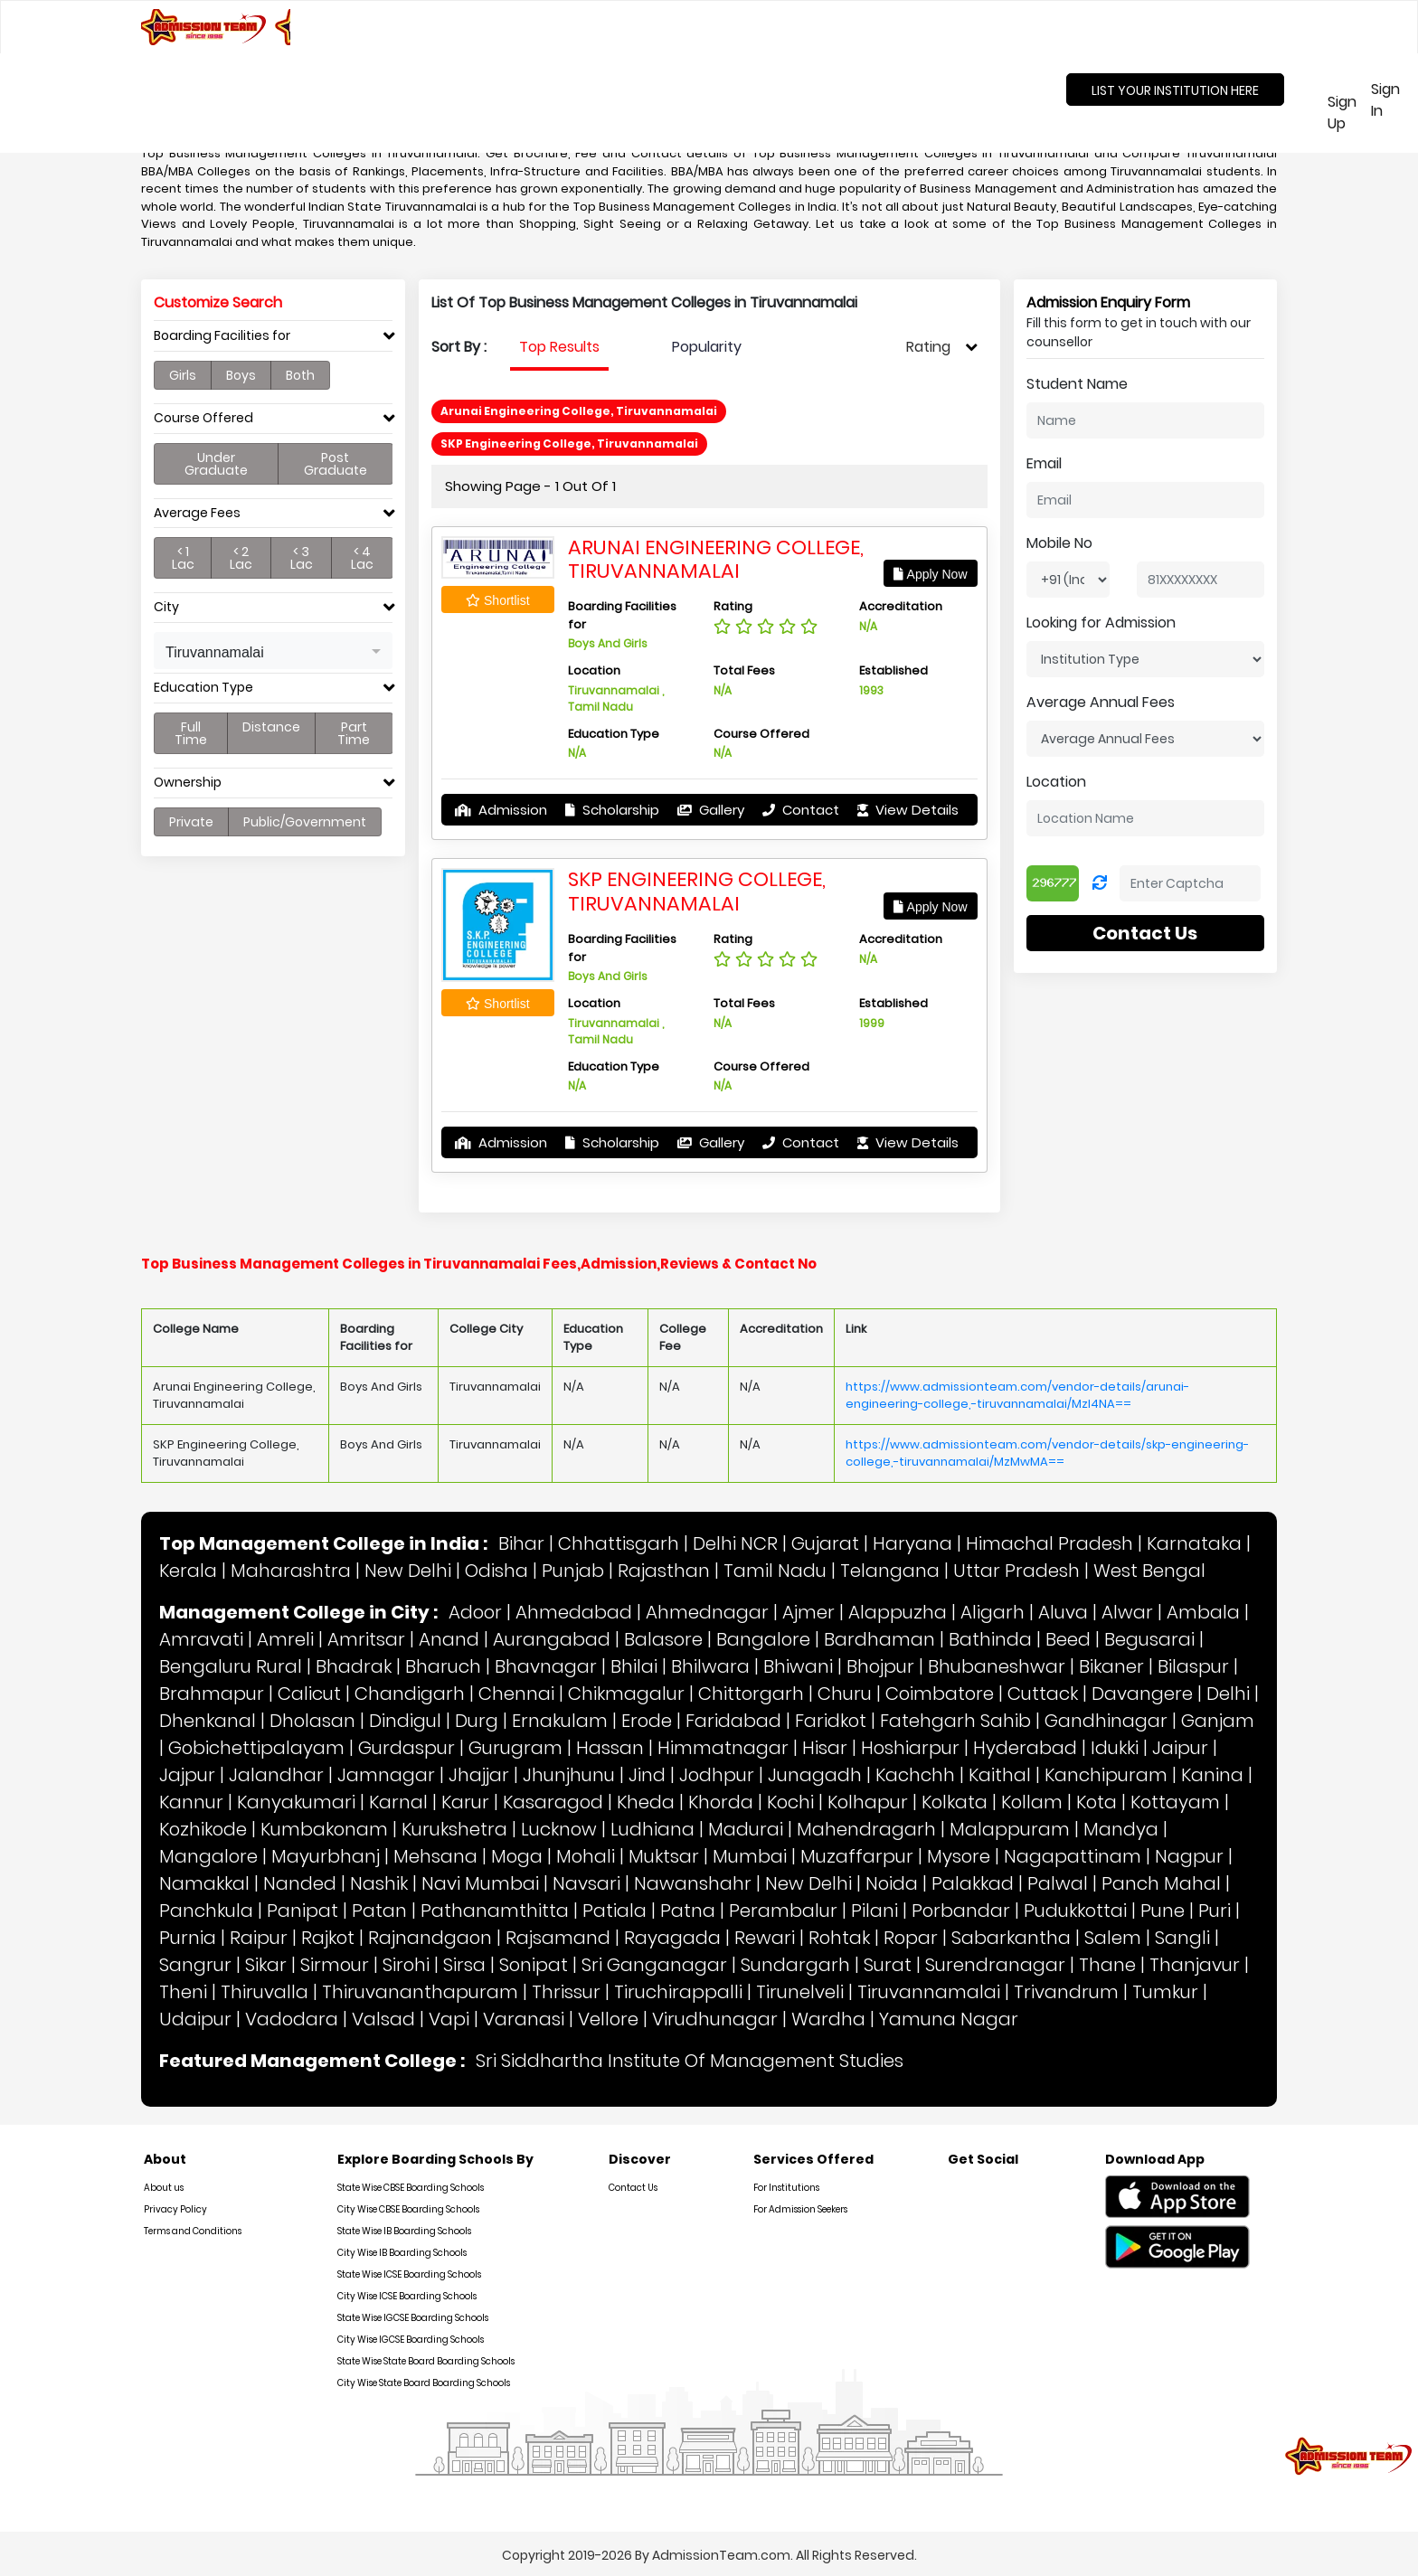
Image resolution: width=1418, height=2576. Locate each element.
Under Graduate (216, 463)
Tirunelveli (800, 1992)
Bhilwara (710, 1666)
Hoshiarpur (910, 1747)
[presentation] (559, 347)
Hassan (610, 1747)
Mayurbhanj (325, 1856)
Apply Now (930, 574)
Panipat (302, 1910)
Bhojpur (880, 1666)
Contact (800, 809)
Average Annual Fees (1100, 702)
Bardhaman (879, 1639)
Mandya (1120, 1829)
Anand (449, 1639)
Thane (1107, 1964)
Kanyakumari (296, 1802)
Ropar (911, 1937)
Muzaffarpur (856, 1856)
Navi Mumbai (480, 1883)
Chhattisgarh (618, 1543)
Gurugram (515, 1747)
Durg (476, 1720)
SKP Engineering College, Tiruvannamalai (697, 891)
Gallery (710, 809)
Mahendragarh (866, 1829)
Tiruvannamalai (928, 1992)
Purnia (187, 1937)
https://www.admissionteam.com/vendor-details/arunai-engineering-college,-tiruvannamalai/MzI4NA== (1017, 1395)
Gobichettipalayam (256, 1747)
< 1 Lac (183, 558)
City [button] (166, 607)
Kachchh (915, 1775)
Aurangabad (551, 1639)
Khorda (720, 1802)
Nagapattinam (1072, 1856)
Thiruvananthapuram (420, 1992)
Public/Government (304, 822)
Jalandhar (276, 1775)
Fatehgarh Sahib (955, 1720)
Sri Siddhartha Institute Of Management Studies (689, 2060)
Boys (241, 375)
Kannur (191, 1802)
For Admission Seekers (800, 2209)
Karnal (398, 1802)
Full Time (191, 733)
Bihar (521, 1543)
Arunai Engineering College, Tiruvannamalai (716, 559)
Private (191, 822)
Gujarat (825, 1543)
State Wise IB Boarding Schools (404, 2231)
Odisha (496, 1570)
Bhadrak (354, 1666)
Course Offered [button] (203, 418)
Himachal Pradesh (1049, 1543)
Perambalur (783, 1910)
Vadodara (291, 2019)
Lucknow (559, 1829)
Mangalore (208, 1856)
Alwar (1127, 1612)
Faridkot (830, 1720)
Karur (465, 1802)
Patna (687, 1910)
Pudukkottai (1075, 1910)
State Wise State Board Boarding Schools (426, 2361)
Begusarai (1149, 1639)
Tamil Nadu (775, 1570)
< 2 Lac (241, 558)
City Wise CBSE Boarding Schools (408, 2209)
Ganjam (1217, 1720)
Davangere (1142, 1693)
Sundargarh (795, 1964)
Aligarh (992, 1612)
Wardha (828, 2019)
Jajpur (187, 1775)
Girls (182, 375)
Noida (891, 1883)
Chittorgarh (751, 1693)
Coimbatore (939, 1693)
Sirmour (334, 1964)
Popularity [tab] (707, 346)
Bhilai (633, 1666)
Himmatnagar (723, 1747)
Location (1056, 781)
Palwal (1057, 1883)
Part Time (353, 733)
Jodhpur (716, 1775)
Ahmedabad (573, 1612)
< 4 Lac (362, 558)
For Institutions (786, 2187)
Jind (647, 1775)
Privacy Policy (175, 2209)
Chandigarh (409, 1693)
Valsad (383, 2019)
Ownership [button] (188, 782)
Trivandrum (1066, 1992)
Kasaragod (553, 1802)
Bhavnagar (546, 1666)
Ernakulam (560, 1720)
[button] (273, 650)
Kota (1096, 1802)
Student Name (1077, 383)
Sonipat (533, 1964)
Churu (845, 1693)
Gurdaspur (406, 1747)
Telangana (890, 1570)
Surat (888, 1964)
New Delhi (407, 1570)
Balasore (663, 1639)
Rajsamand (558, 1937)
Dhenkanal (207, 1720)
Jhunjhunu (569, 1775)
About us (164, 2187)
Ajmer (808, 1612)
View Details (908, 809)
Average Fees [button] (197, 513)
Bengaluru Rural (230, 1666)
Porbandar (961, 1910)
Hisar (824, 1747)
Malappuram (1010, 1829)
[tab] (273, 340)
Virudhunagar (715, 2019)
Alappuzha (897, 1612)
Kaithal (1000, 1775)
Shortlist (497, 600)
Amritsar (366, 1639)
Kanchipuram (1106, 1775)
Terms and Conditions (192, 2231)
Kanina (1212, 1775)
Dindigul (405, 1720)
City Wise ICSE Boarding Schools (407, 2296)
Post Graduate (335, 463)
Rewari (764, 1937)
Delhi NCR (735, 1543)
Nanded (299, 1883)
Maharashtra (291, 1570)
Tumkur (1165, 1992)
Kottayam (1175, 1802)
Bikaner (1111, 1666)
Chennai (516, 1693)
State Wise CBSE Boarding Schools (410, 2187)
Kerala (188, 1570)
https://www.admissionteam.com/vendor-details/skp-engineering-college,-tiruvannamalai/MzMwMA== (1047, 1453)
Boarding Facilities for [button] (222, 336)
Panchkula (206, 1910)
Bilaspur (1193, 1666)
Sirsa (464, 1964)
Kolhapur (867, 1802)
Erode (646, 1720)
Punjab (573, 1570)
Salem (1112, 1937)
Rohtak (839, 1937)
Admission (501, 809)
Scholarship (612, 809)
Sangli (1182, 1937)
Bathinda (990, 1639)
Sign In (1385, 100)
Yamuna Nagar (948, 2019)
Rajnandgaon (430, 1937)
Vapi (449, 2019)
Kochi (790, 1802)
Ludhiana (652, 1829)
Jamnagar (386, 1775)
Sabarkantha (1011, 1937)
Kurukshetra (454, 1829)
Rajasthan (664, 1570)
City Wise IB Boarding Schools (402, 2253)
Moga (517, 1856)
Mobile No (1059, 543)
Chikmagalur (626, 1693)
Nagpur (1189, 1856)
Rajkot (327, 1937)
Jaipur (1180, 1747)
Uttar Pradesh (1016, 1570)
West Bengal (1149, 1570)
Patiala (614, 1910)
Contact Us (1144, 933)
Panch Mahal (1161, 1883)
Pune (1162, 1910)
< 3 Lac (301, 558)
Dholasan (312, 1720)
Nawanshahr (693, 1883)
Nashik (379, 1883)
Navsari (586, 1883)
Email (1044, 463)
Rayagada (672, 1937)
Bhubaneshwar (996, 1666)
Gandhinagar (1106, 1720)
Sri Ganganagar (654, 1964)
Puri (1214, 1910)
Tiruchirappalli (678, 1992)
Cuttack (1042, 1693)
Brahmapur (211, 1693)
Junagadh (815, 1775)
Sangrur (195, 1964)
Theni (183, 1992)
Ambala (1203, 1612)
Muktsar (664, 1856)
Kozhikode (203, 1829)
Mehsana (435, 1856)
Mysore (958, 1856)
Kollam (1032, 1802)
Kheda (646, 1802)
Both (300, 375)
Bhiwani (798, 1666)
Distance (271, 727)
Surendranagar (995, 1964)
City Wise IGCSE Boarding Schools (410, 2339)
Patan (379, 1910)
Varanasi (523, 2019)
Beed (1068, 1639)
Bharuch (443, 1666)
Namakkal (204, 1883)
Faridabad (733, 1720)
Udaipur (195, 2019)
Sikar (266, 1964)
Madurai (745, 1829)
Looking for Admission (1101, 622)
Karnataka (1194, 1543)
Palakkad (972, 1883)
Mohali (585, 1856)
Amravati (201, 1639)
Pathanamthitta (495, 1910)
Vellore (608, 2019)
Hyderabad (1025, 1747)
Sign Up (1338, 112)
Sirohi (406, 1964)
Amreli (285, 1639)
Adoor (475, 1612)
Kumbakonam (324, 1829)
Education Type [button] (203, 687)
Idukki (1115, 1747)
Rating (928, 346)
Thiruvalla (264, 1992)
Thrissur (566, 1992)
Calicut (309, 1693)
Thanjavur (1194, 1964)
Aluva (1063, 1612)
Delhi (1228, 1693)
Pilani (874, 1910)
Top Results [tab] (559, 346)
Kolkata (955, 1802)
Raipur (259, 1937)
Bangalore (763, 1639)
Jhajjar (479, 1775)
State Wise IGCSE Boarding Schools (412, 2318)
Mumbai (750, 1856)
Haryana (912, 1543)
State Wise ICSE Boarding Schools (409, 2274)
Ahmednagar (707, 1612)
